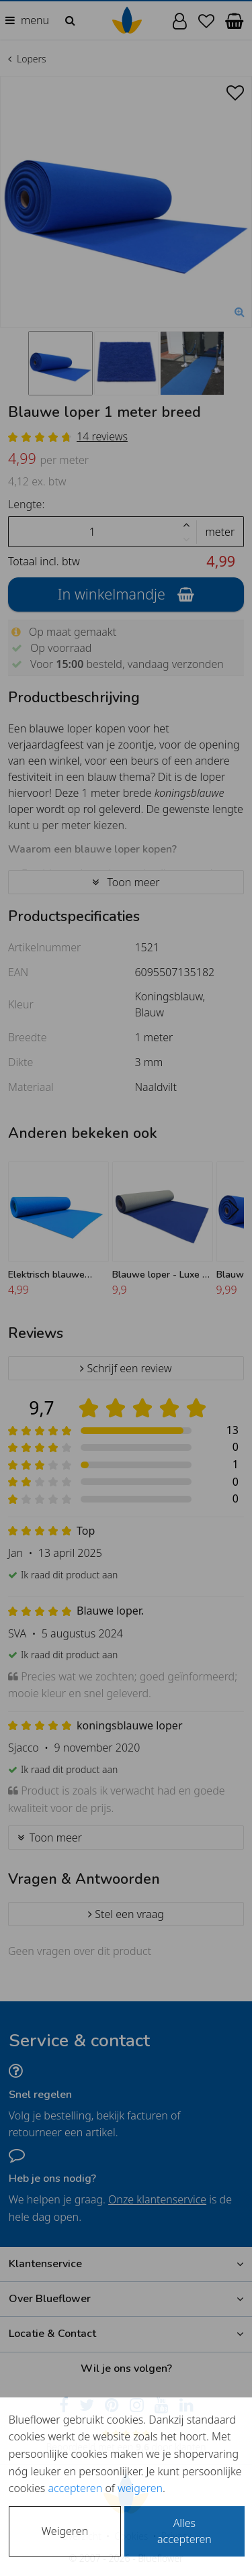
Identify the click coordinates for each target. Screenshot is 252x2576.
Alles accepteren (184, 2531)
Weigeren (65, 2531)
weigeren (140, 2488)
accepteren (75, 2488)
